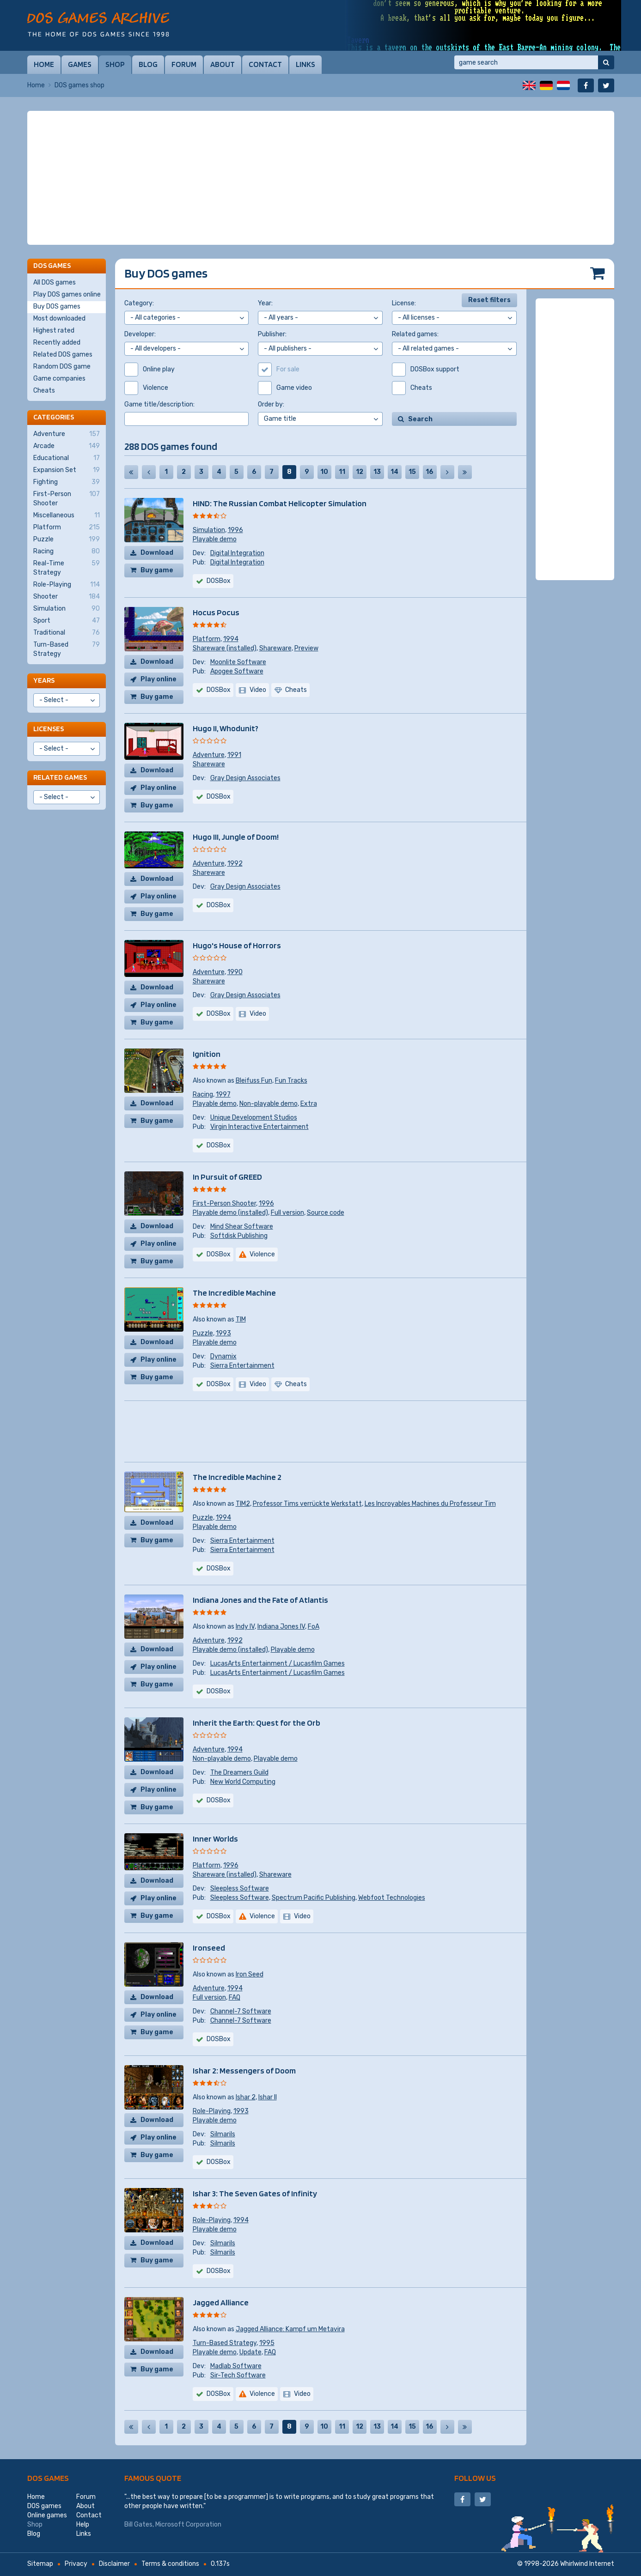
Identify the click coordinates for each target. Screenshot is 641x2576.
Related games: (415, 334)
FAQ (234, 1997)
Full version (287, 1213)
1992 (235, 863)
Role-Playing (212, 2111)
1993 (223, 1333)
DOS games (48, 2478)
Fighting (66, 482)
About (222, 64)
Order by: (271, 404)
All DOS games (54, 282)
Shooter (66, 596)
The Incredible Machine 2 (237, 1477)
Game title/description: (159, 404)
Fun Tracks (291, 1081)
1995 (267, 2343)
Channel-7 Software (240, 2011)
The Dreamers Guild (239, 1772)
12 (359, 472)
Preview (306, 648)
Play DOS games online (67, 294)
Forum (183, 64)
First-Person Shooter (224, 1203)
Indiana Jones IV (281, 1626)
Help (82, 2524)
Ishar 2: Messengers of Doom (244, 2070)
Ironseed (209, 1947)
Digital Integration (237, 553)
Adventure (209, 755)
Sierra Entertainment (242, 1366)
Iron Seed (249, 1974)
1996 (235, 530)
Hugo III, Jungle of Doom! (236, 837)
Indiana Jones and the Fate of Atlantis (260, 1600)
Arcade (66, 446)
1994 (230, 639)
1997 (223, 1094)
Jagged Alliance (221, 2302)
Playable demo (215, 539)
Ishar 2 (246, 2097)
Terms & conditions (170, 2564)
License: (404, 303)
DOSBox (219, 581)
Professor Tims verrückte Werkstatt (307, 1504)
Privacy (76, 2564)
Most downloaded (59, 318)
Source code (325, 1213)
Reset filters (489, 300)
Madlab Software (236, 2366)
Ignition (206, 1054)
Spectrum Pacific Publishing (313, 1898)
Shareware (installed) (224, 648)
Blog (148, 64)
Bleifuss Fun (254, 1081)
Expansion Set (66, 470)
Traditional (66, 632)
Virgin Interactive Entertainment (259, 1127)
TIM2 (243, 1504)
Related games (60, 777)
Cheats (44, 390)
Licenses (48, 728)
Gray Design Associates (245, 778)
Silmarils (222, 2134)
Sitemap (40, 2564)
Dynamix (223, 1356)
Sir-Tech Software (238, 2375)
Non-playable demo (268, 1104)
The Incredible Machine (234, 1292)
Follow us (475, 2478)
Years (44, 680)
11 (342, 472)
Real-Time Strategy (66, 567)
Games (80, 64)
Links (305, 64)
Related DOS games (62, 354)
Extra (308, 1104)
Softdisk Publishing (239, 1236)
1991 (234, 755)
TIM (241, 1319)
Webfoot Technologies (391, 1898)
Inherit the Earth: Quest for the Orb (256, 1722)
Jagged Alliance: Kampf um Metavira (290, 2329)
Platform (206, 639)
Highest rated (53, 330)
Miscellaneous (66, 515)
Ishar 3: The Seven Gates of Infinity (255, 2193)
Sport (66, 620)
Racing (203, 1094)
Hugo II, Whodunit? (225, 728)
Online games (47, 2515)
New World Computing (242, 1782)
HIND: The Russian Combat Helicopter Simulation (279, 503)
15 (412, 472)
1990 (235, 972)
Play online (158, 679)
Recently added (56, 342)
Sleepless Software (239, 1888)
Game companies (59, 378)
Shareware (275, 648)
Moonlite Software (238, 662)
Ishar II (267, 2097)
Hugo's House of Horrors (237, 945)
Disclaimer (114, 2564)
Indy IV (245, 1626)
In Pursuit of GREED (227, 1177)
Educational (66, 458)
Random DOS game (62, 366)
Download (156, 553)
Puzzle (203, 1333)
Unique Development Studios (253, 1117)
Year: (265, 303)
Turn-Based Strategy (224, 2343)
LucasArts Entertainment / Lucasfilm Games (277, 1663)
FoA (313, 1626)
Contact (265, 64)
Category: (139, 303)
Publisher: (272, 334)
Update (250, 2352)
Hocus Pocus (216, 612)
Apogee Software (236, 671)
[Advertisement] (320, 177)
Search (420, 419)
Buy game (156, 570)
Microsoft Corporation (188, 2524)
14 (394, 472)
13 (377, 472)
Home (44, 64)
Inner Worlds (215, 1838)
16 (429, 472)
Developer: (140, 334)
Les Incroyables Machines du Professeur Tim (430, 1504)
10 (324, 472)
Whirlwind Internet (587, 2564)
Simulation (209, 530)
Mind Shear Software (241, 1226)
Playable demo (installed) (230, 1213)
